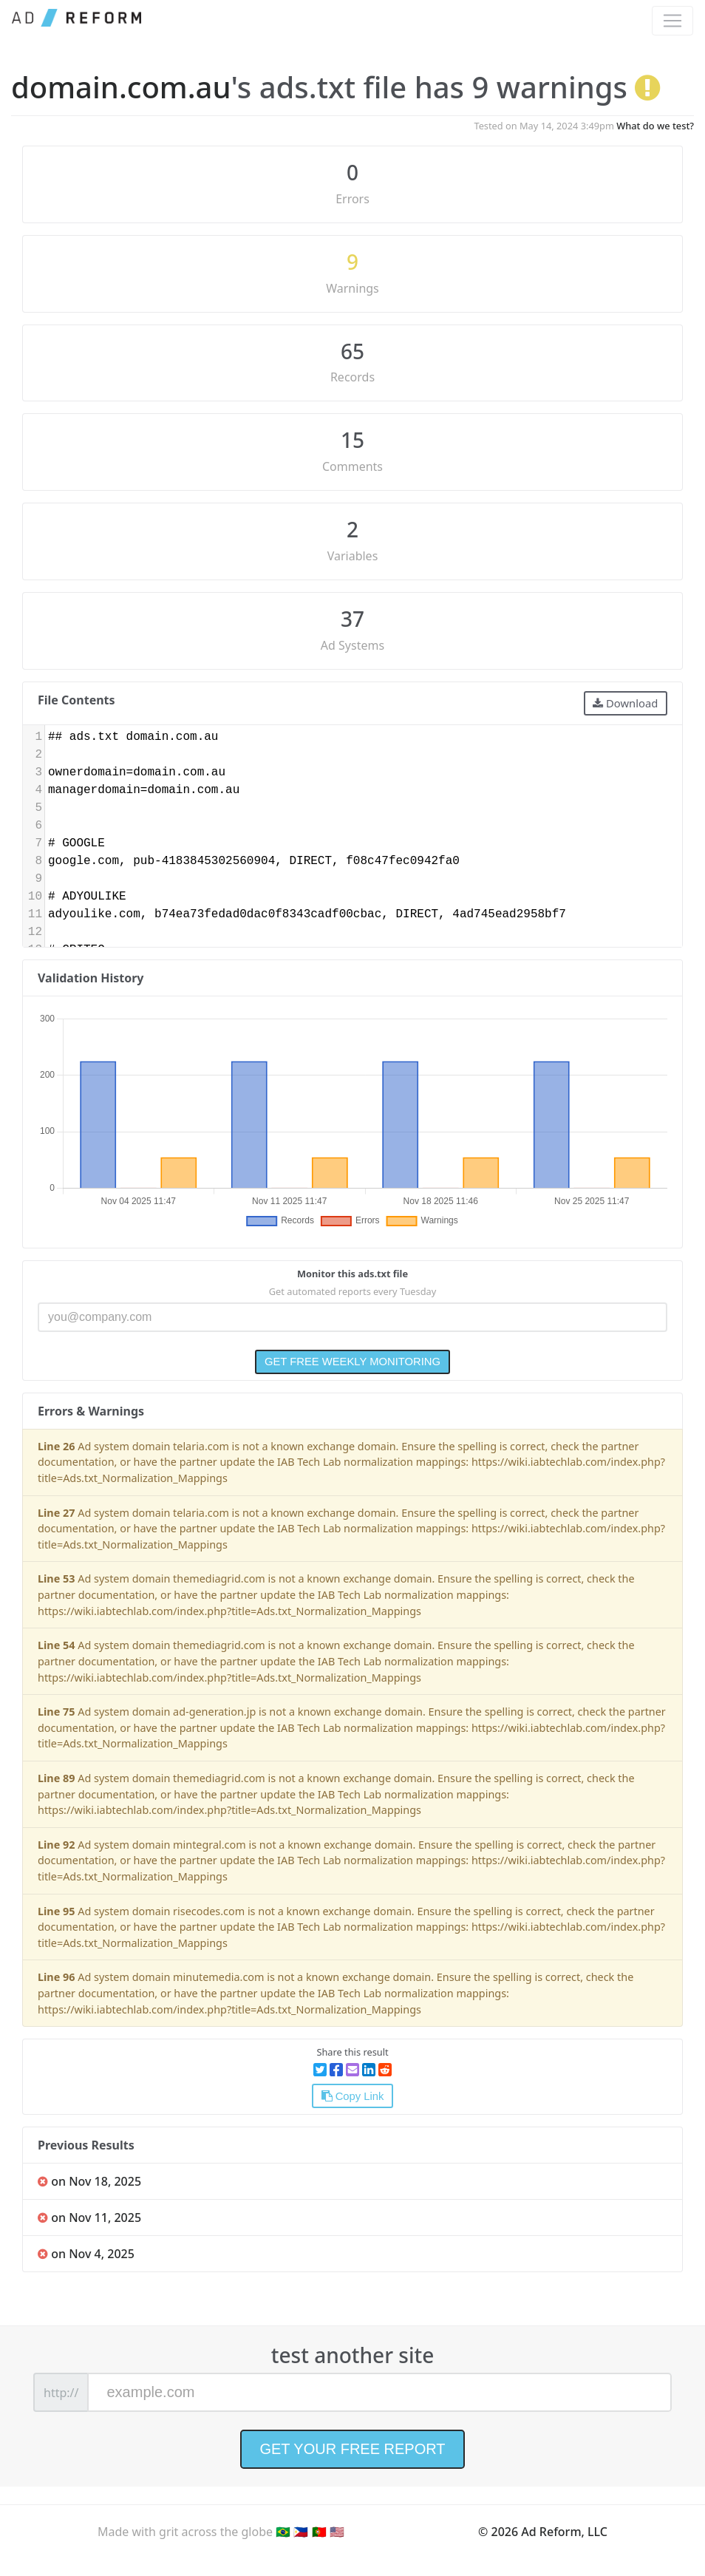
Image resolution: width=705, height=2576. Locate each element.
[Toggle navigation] (672, 20)
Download (625, 703)
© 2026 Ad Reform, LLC (542, 2532)
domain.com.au (121, 87)
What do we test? (655, 125)
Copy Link (352, 2096)
